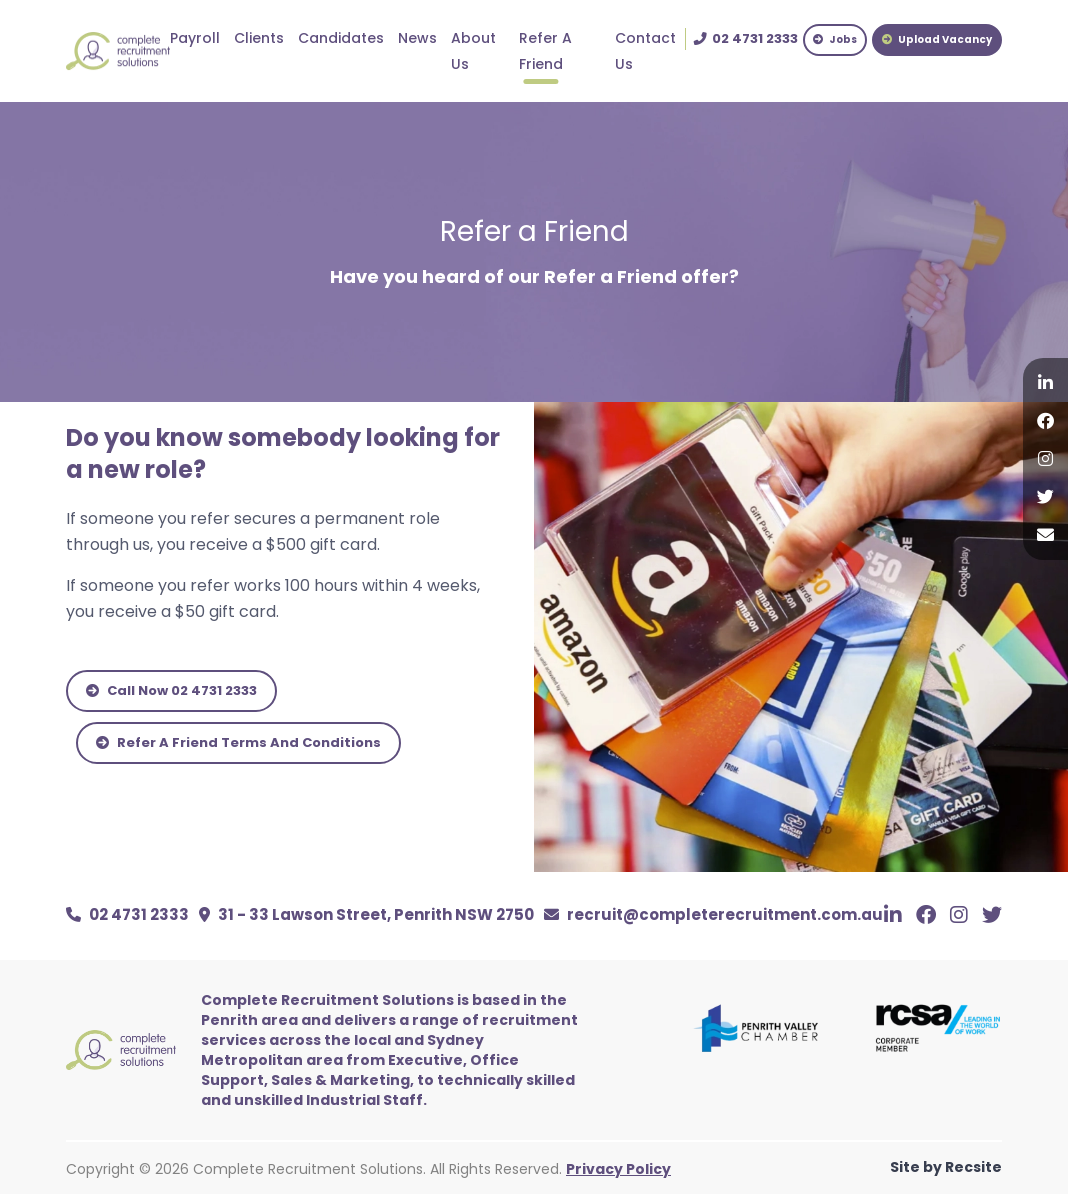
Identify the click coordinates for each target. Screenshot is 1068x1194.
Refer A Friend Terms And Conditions (238, 742)
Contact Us (645, 51)
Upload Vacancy (937, 39)
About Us (473, 51)
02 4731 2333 (127, 914)
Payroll (195, 38)
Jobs (835, 39)
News (417, 38)
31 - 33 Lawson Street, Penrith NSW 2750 (366, 914)
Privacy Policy (618, 1169)
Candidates (341, 38)
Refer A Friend (545, 51)
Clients (259, 38)
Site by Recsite (946, 1167)
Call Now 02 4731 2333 (171, 690)
